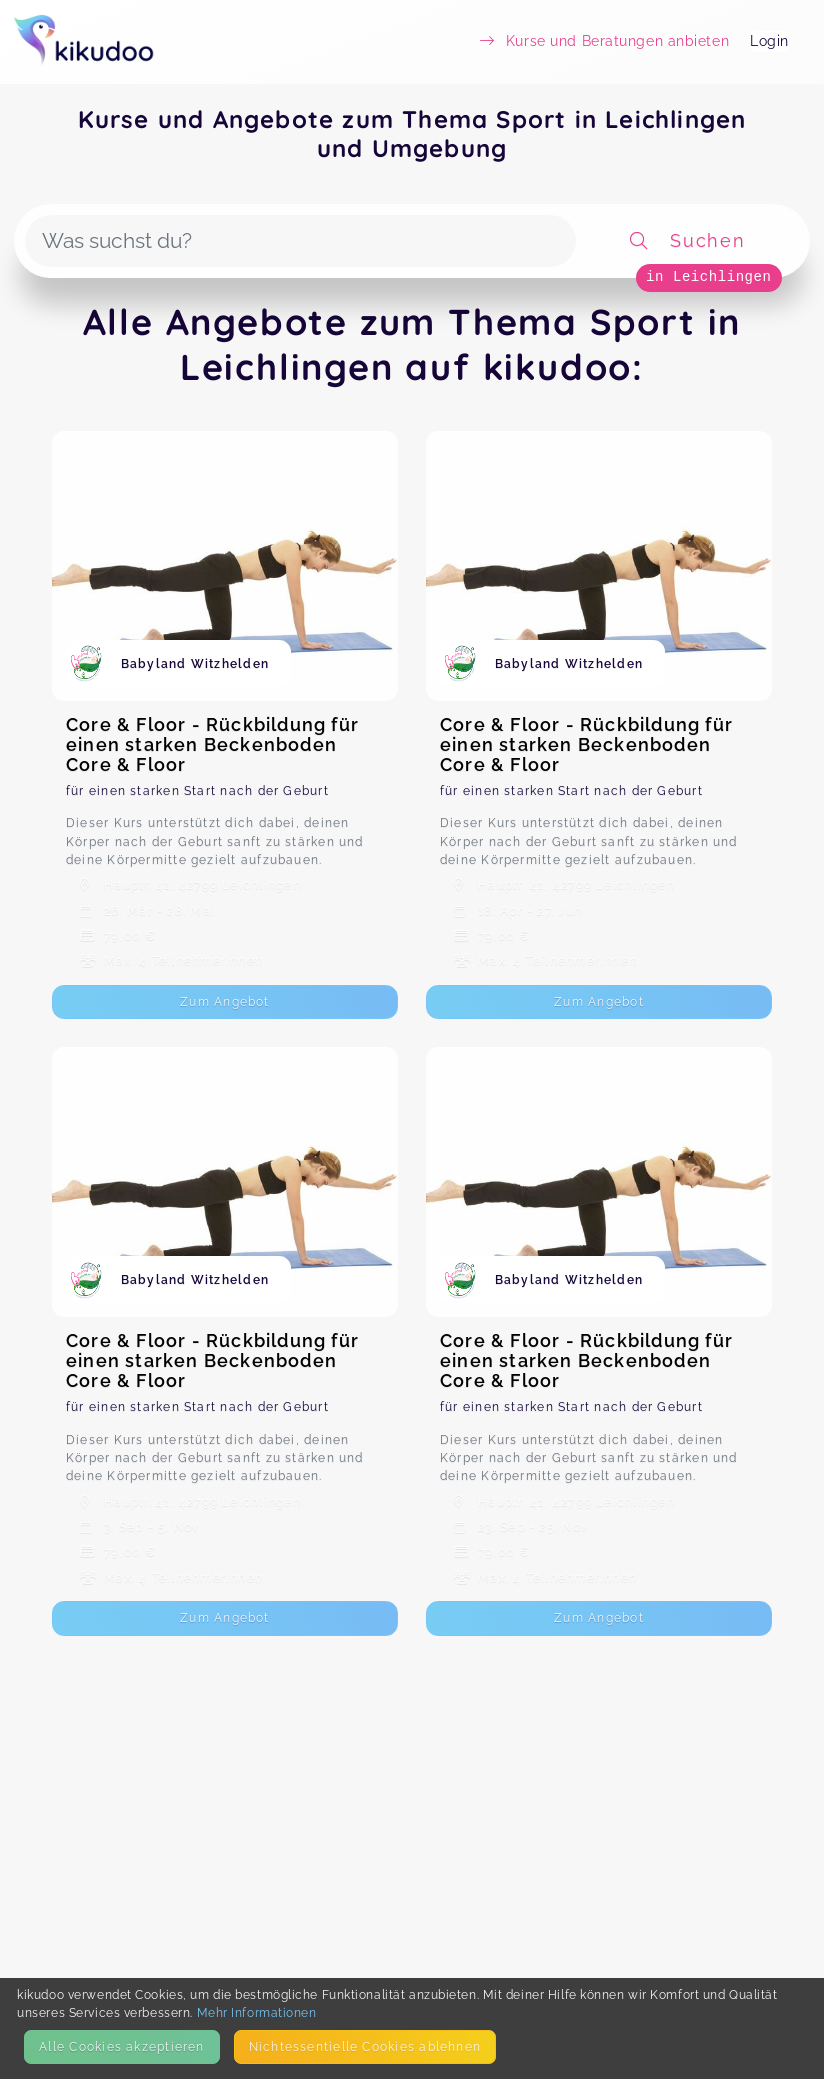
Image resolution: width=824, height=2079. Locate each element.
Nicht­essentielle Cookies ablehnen (365, 2046)
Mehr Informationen (257, 2012)
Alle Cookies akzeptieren (121, 2046)
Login (769, 41)
